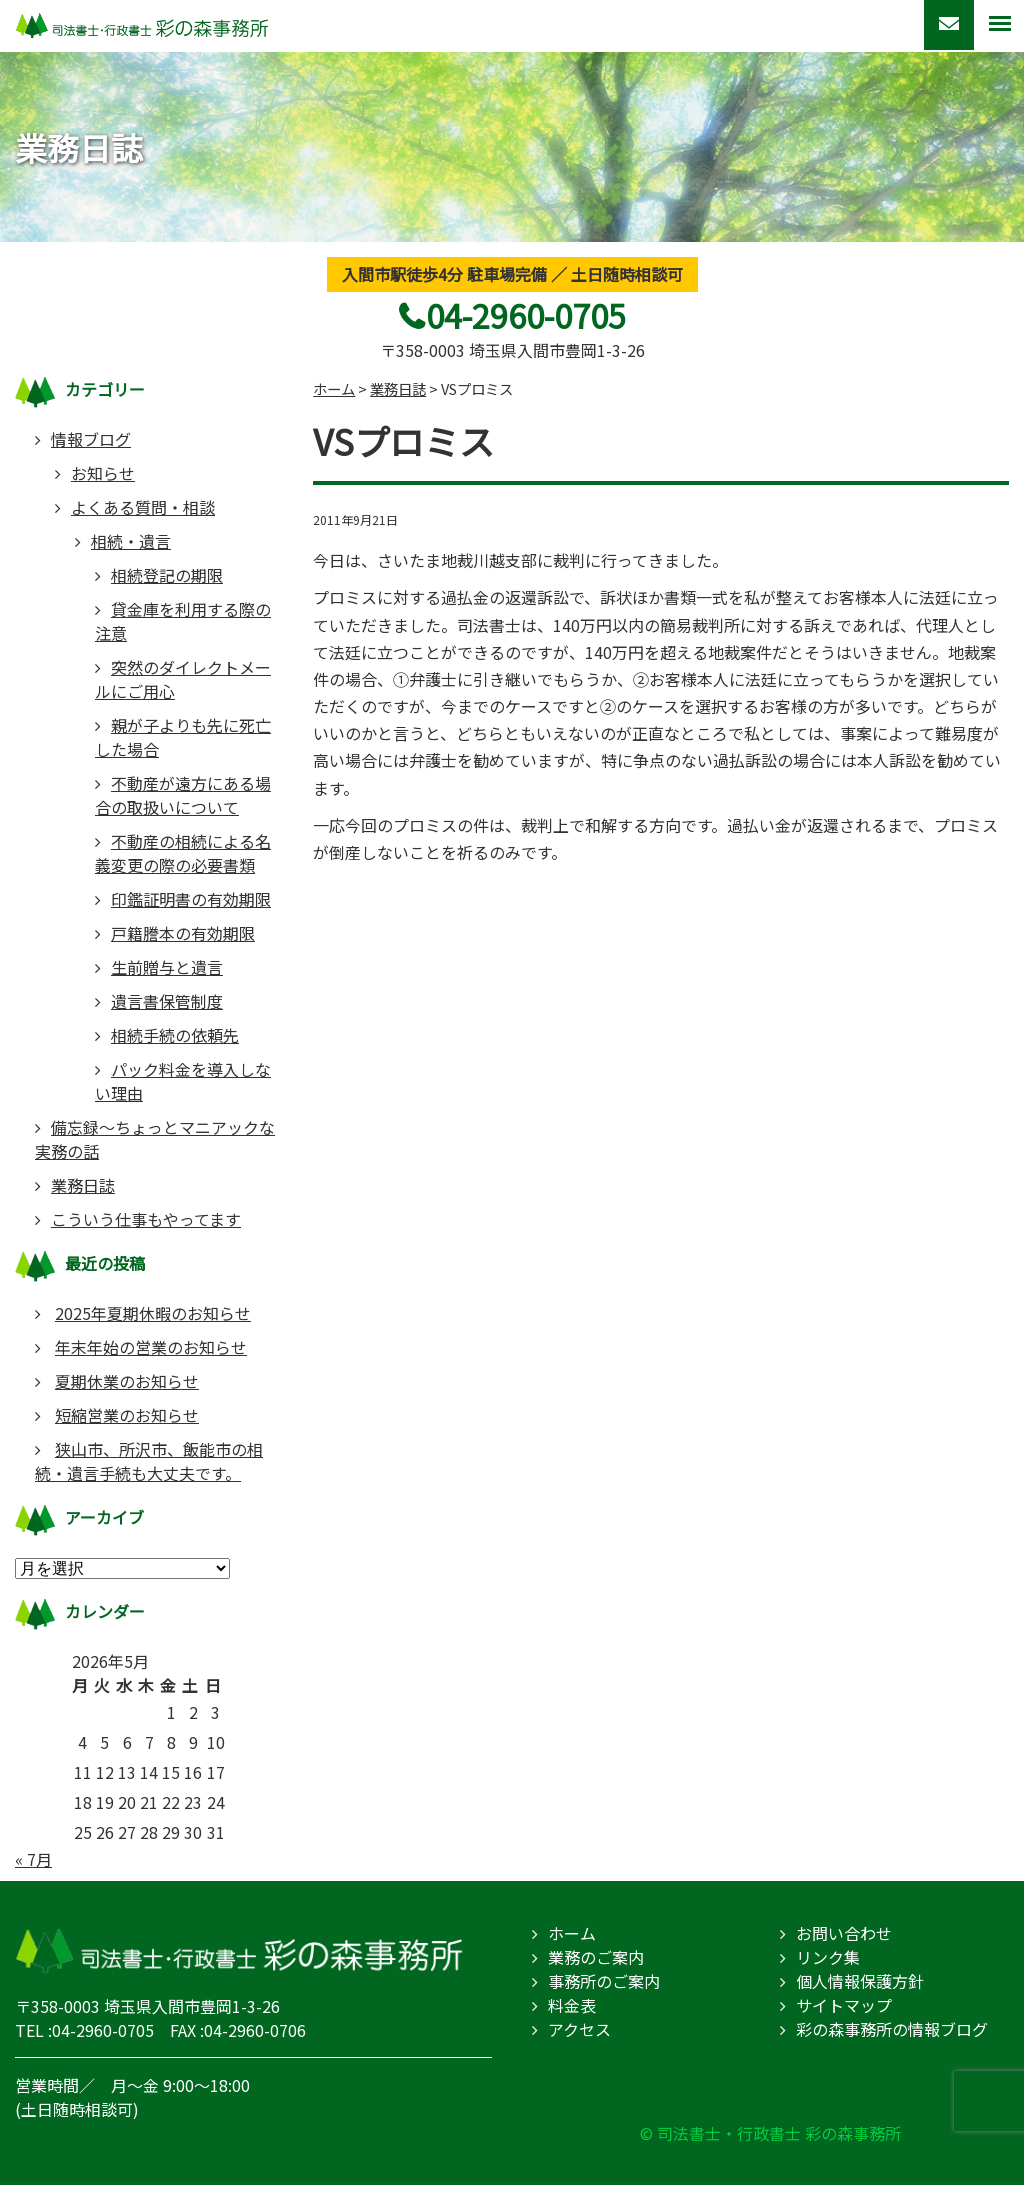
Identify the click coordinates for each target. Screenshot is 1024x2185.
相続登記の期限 (167, 575)
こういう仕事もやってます (146, 1219)
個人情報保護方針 (860, 1981)
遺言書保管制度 (167, 1001)
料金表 (572, 2005)
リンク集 (828, 1957)
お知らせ (103, 473)
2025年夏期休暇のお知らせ (153, 1313)
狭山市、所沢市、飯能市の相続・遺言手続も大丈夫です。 (149, 1461)
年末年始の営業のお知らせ (151, 1347)
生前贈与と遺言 (167, 967)
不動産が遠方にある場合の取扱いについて (183, 795)
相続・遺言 (131, 541)
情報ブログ (91, 439)
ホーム (572, 1933)
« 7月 (33, 1859)
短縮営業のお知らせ (127, 1415)
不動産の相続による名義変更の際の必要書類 (183, 853)
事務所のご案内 (604, 1981)
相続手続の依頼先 (175, 1035)
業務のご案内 (596, 1957)
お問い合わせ (844, 1933)
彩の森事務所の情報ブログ (892, 2029)
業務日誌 (83, 1185)
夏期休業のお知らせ (127, 1381)
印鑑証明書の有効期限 (191, 899)
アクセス (579, 2029)
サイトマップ (844, 2005)
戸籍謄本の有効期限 (183, 933)
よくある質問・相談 (143, 507)
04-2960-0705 (526, 315)
